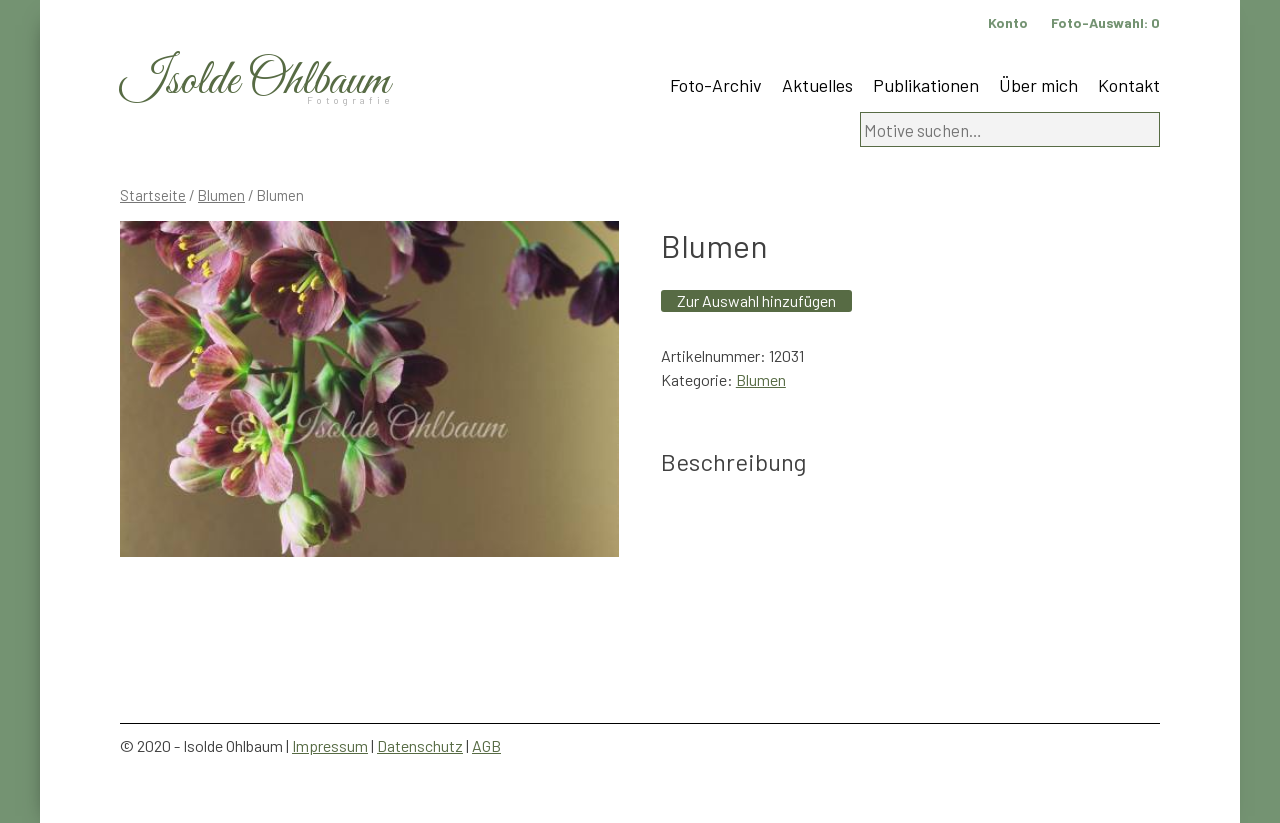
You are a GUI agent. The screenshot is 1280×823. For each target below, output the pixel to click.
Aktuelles (817, 85)
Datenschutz (420, 745)
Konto (1008, 22)
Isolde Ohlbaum (255, 81)
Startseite (153, 195)
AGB (486, 745)
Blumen (221, 195)
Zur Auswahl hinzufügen (756, 300)
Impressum (330, 745)
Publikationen (926, 85)
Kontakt (1129, 85)
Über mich (1038, 85)
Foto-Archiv (716, 85)
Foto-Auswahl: (1105, 22)
